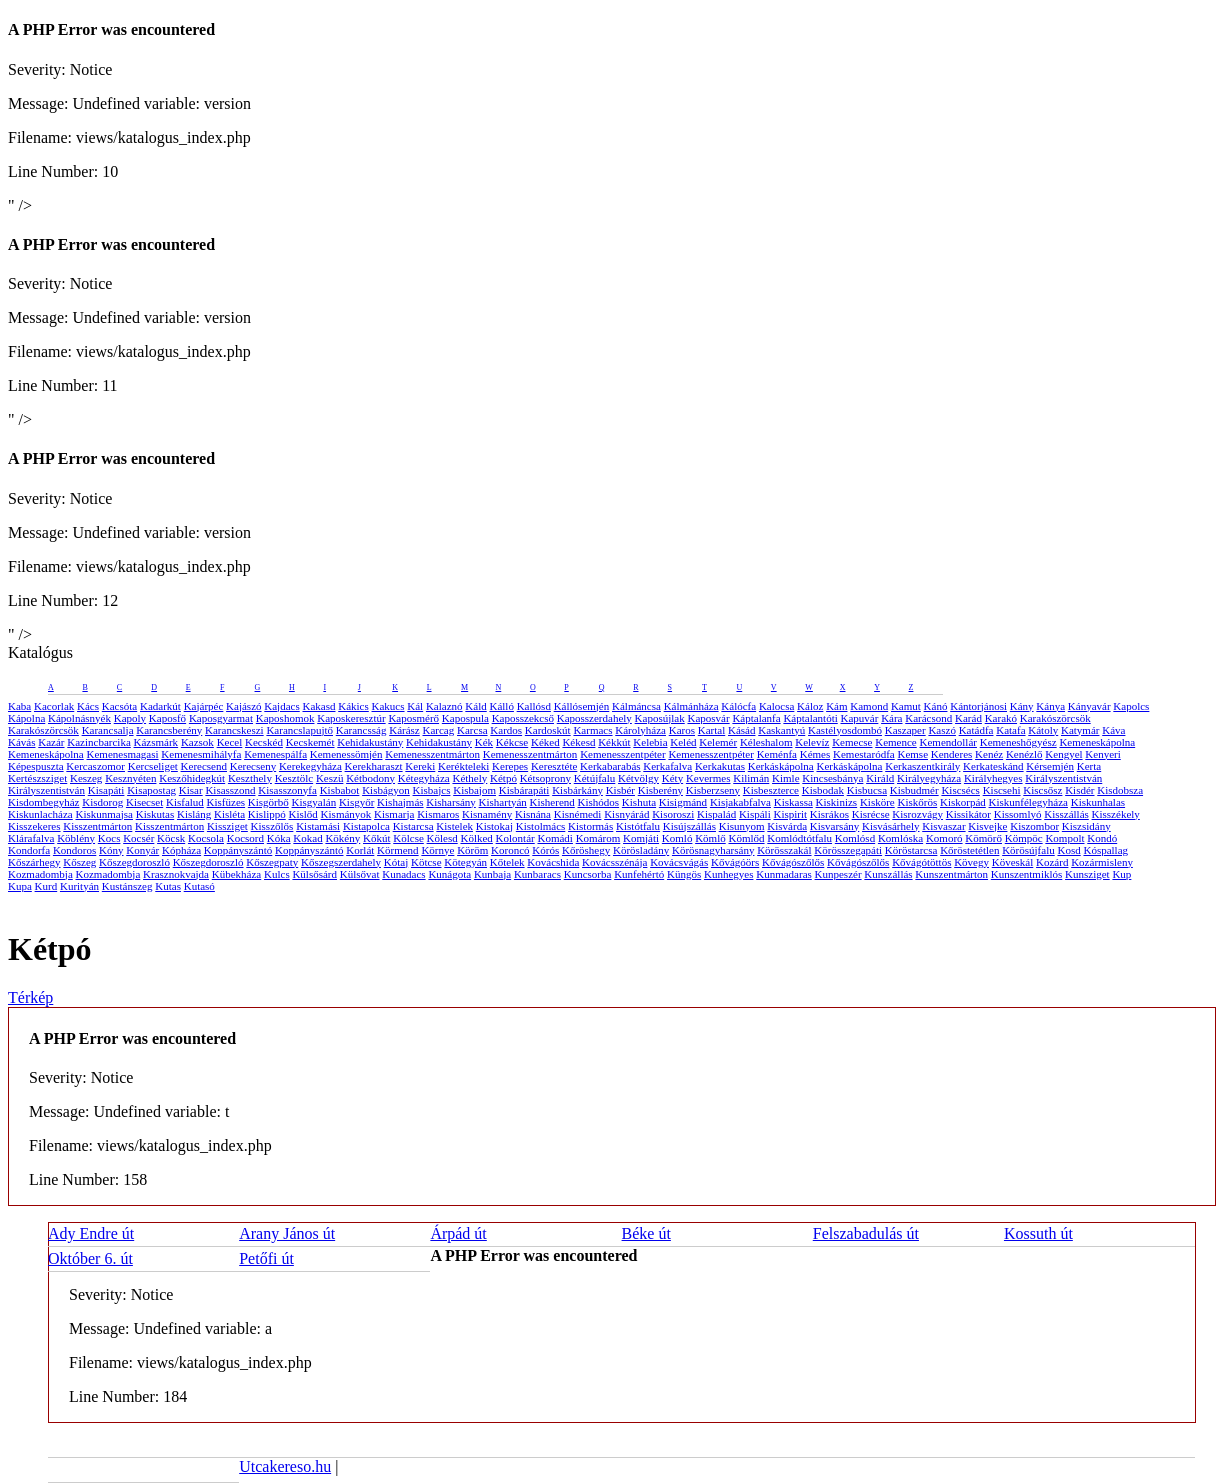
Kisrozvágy (917, 814)
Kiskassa (793, 802)
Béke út (646, 1233)
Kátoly (1043, 730)
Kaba (19, 706)
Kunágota (449, 874)
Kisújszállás (689, 826)
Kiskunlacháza (40, 814)
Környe (437, 850)
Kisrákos (829, 814)
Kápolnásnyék (79, 718)
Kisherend (552, 802)
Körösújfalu (1028, 850)
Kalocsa (776, 706)
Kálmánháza (691, 706)
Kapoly (130, 718)
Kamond (869, 706)
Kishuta (639, 802)
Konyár (142, 850)
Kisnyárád (626, 814)
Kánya (1050, 706)
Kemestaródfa (864, 754)
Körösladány (641, 850)
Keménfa (777, 754)
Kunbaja (492, 874)
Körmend (398, 850)
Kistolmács (541, 826)
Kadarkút (160, 706)
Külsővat (360, 874)
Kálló (501, 706)
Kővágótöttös (921, 862)
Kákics (353, 706)
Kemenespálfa (275, 754)
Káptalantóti (810, 718)
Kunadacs (403, 874)
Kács (88, 706)
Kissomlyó (1018, 814)
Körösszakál (784, 850)
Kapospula (465, 718)
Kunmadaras (784, 874)
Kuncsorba (588, 874)
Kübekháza (236, 874)
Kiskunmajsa (104, 814)
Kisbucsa (867, 790)
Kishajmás (400, 802)
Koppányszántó (238, 850)
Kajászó (243, 706)
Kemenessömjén (346, 754)
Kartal (711, 730)
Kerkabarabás (610, 766)
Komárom (598, 838)
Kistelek (454, 826)
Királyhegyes (993, 778)
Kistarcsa (413, 826)
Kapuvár (860, 718)
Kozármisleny (1102, 862)
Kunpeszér (838, 874)
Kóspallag (1105, 850)
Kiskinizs (837, 802)
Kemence (896, 742)
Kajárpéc (204, 706)
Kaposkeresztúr (351, 718)
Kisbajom (474, 790)
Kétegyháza (424, 778)
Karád (968, 718)
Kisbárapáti (524, 790)
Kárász (404, 730)
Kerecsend (204, 766)
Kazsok (197, 742)
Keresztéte (554, 766)
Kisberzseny (713, 790)
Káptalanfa (756, 718)
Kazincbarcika (99, 742)
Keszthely (250, 778)
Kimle (786, 778)
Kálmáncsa (636, 706)
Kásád (742, 730)
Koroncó (510, 850)
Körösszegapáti (848, 850)
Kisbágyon (386, 790)
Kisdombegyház (43, 802)
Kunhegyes (729, 874)
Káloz (810, 706)
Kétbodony (370, 778)
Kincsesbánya (832, 778)
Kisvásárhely (890, 826)
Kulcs (277, 874)
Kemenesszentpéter (623, 754)
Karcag (439, 730)
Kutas (168, 886)
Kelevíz (812, 742)
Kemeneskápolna (1097, 742)
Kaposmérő (413, 718)
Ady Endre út (91, 1233)
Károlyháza (640, 730)
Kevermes (708, 778)
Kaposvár (708, 718)
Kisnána (533, 814)
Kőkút (377, 838)
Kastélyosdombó (845, 730)
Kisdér (1079, 790)
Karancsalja (108, 730)
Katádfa (976, 730)
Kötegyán (465, 862)
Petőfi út (266, 1258)
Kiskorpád (963, 802)
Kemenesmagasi (123, 754)
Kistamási (318, 826)
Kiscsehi (1002, 790)
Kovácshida (553, 862)
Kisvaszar (943, 826)
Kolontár (515, 838)
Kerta (1089, 766)
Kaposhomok (285, 718)
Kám (836, 706)
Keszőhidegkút (192, 778)
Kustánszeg (127, 886)
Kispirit (790, 814)
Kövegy (971, 862)
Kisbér (620, 790)
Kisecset (144, 802)
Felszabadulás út (866, 1233)
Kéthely (469, 778)
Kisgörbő (268, 802)
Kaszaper (905, 730)
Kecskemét (310, 742)
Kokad (307, 838)
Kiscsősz (1042, 790)
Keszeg (86, 778)
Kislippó (267, 814)
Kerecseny (253, 766)
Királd (880, 778)
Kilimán (751, 778)
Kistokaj (494, 826)
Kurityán (79, 886)
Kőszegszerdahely (341, 862)
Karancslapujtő (299, 730)
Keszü (330, 778)
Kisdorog (102, 802)
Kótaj (396, 862)
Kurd (46, 886)
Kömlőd (746, 838)
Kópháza (181, 850)
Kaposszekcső (523, 718)
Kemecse (852, 742)
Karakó (1001, 718)
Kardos (506, 730)
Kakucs (388, 706)
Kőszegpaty (272, 862)
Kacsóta (119, 706)
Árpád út (458, 1233)
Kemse (912, 754)
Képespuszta (36, 766)
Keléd (683, 742)
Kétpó (503, 778)
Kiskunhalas (1098, 802)
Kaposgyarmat (221, 718)
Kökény (342, 838)
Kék (484, 742)
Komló (677, 838)
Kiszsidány (1086, 826)
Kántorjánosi (978, 706)
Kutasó (199, 886)
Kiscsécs (960, 790)
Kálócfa (738, 706)
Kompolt (1064, 838)
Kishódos (599, 802)
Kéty (672, 778)
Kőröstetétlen (969, 850)
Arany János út (287, 1233)
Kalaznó (444, 706)
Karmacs (592, 730)
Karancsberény (169, 730)
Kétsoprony (545, 778)
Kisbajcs (432, 790)
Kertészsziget (37, 778)
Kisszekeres (34, 826)
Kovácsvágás (679, 862)
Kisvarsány (835, 826)
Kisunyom (742, 826)
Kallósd (534, 706)
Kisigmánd (683, 802)
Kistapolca (366, 826)
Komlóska (900, 838)
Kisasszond (230, 790)
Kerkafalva (667, 766)
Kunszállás (888, 874)
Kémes (815, 754)
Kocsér (138, 838)
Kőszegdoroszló (134, 862)
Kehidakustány (370, 742)
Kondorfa (29, 850)
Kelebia (650, 742)
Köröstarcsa (911, 850)
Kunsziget (1087, 874)
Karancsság (361, 730)
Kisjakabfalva (740, 802)
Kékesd (578, 742)
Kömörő (983, 838)
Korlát (360, 850)
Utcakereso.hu (285, 1466)
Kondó (1102, 838)
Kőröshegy (586, 850)
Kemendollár (948, 742)
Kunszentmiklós (1027, 874)
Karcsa (472, 730)
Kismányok (346, 814)
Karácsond (928, 718)
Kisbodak (823, 790)
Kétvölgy (638, 778)
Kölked (476, 838)
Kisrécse (871, 814)
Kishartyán (503, 802)
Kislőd (303, 814)
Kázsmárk (156, 742)
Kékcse (512, 742)
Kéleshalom (766, 742)
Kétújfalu (595, 778)
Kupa (20, 886)
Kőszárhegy (34, 862)
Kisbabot (340, 790)
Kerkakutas (720, 766)
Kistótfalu (638, 826)
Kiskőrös (917, 802)
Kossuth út (1038, 1233)
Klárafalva (31, 838)
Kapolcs (1131, 706)
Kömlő (710, 838)
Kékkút (614, 742)
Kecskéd (264, 742)
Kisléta (229, 814)
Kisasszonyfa (287, 790)
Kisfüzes (226, 802)
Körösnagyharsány (713, 850)
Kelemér (718, 742)
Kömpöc (1024, 838)
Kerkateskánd (993, 766)
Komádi (554, 838)
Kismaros (438, 814)
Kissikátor (968, 814)
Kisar (191, 790)
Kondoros (74, 850)
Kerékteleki (463, 766)
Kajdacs (281, 706)
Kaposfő (167, 718)
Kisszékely (1116, 814)
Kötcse (426, 862)
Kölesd (442, 838)
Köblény (76, 838)
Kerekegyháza (310, 766)
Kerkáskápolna (781, 766)
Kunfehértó (639, 874)
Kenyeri (1102, 754)
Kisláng (194, 814)
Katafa (1010, 730)
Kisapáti (106, 790)
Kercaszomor (95, 766)
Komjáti (641, 838)
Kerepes (510, 766)
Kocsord (245, 838)
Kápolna (26, 718)
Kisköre (877, 802)
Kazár (51, 742)
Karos (682, 730)
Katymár (1080, 730)
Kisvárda (787, 826)
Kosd (1068, 850)
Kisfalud (185, 802)
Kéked (545, 742)
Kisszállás (1066, 814)
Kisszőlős (272, 826)
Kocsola (206, 838)
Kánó (936, 706)
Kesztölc (294, 778)
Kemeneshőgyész (1018, 742)
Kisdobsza (1120, 790)
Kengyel (1063, 754)
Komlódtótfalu (799, 838)
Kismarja (394, 814)
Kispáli (755, 814)
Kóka (279, 838)
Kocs (109, 838)
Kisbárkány (577, 790)
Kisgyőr (356, 802)
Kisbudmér (914, 790)
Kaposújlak (660, 718)
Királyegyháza (929, 778)
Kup (1121, 874)
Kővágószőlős (793, 862)
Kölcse (408, 838)
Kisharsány (451, 802)
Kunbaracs (537, 874)
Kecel (230, 742)
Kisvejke (987, 826)
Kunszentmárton (951, 874)
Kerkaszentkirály (922, 766)
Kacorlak (54, 706)
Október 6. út (90, 1258)
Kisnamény (487, 814)
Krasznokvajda (176, 874)
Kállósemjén (582, 706)
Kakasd (318, 706)
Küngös (684, 874)
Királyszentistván (1063, 778)
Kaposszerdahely (594, 718)
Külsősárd (314, 874)
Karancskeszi (234, 730)
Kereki (420, 766)
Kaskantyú (781, 730)
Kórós (545, 850)
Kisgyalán (314, 802)
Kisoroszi (673, 814)
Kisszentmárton (97, 826)
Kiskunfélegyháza (1028, 802)
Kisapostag (151, 790)
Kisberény (660, 790)
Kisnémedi (578, 814)
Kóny (111, 850)
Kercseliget (153, 766)
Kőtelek (507, 862)
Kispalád (716, 814)
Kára (891, 718)
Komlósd (855, 838)
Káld (475, 706)
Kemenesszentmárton (432, 754)
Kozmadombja (40, 874)
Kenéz (989, 754)
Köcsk (171, 838)
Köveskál (1013, 862)
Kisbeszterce (771, 790)
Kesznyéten (130, 778)
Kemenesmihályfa (201, 754)
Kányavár (1089, 706)
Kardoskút (548, 730)
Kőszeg (79, 862)
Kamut (906, 706)
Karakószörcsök (1055, 718)
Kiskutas (155, 814)
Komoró (944, 838)
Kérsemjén (1050, 766)
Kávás (22, 742)
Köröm (472, 850)
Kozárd (1052, 862)
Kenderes (952, 754)
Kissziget (227, 826)
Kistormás (590, 826)
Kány (1022, 706)
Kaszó (942, 730)
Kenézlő (1024, 754)
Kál (415, 706)
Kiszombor (1034, 826)
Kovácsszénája (614, 862)
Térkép (30, 997)
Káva (1113, 730)
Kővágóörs (735, 862)
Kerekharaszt (374, 766)
